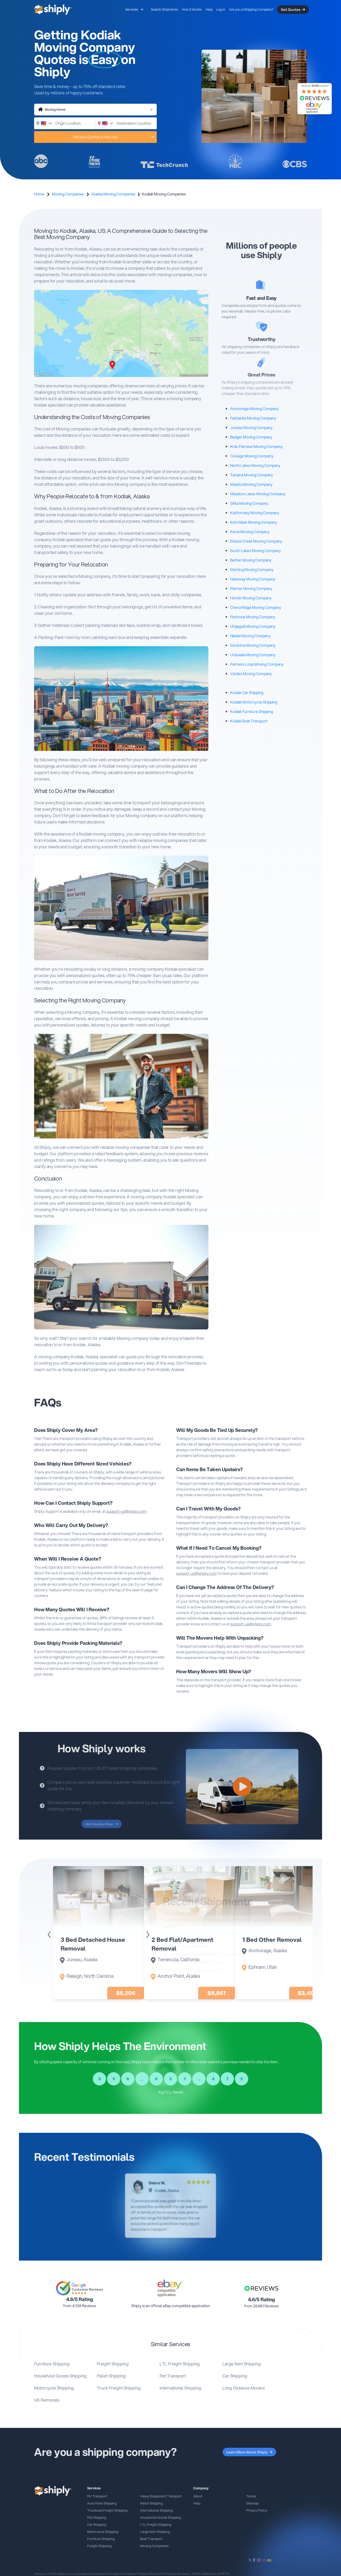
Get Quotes (293, 9)
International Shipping (180, 2388)
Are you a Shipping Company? (251, 9)
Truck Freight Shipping (119, 2388)
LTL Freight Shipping (180, 2364)
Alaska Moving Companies (113, 194)
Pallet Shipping (111, 2376)
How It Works (192, 9)
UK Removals (46, 2400)
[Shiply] (53, 9)
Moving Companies (68, 194)
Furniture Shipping (52, 2364)
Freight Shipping (113, 2364)
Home (39, 194)
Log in (220, 9)
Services (134, 9)
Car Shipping (234, 2376)
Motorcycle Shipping (54, 2388)
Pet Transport (173, 2376)
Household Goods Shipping (60, 2376)
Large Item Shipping (241, 2364)
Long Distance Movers (243, 2388)
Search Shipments (164, 9)
